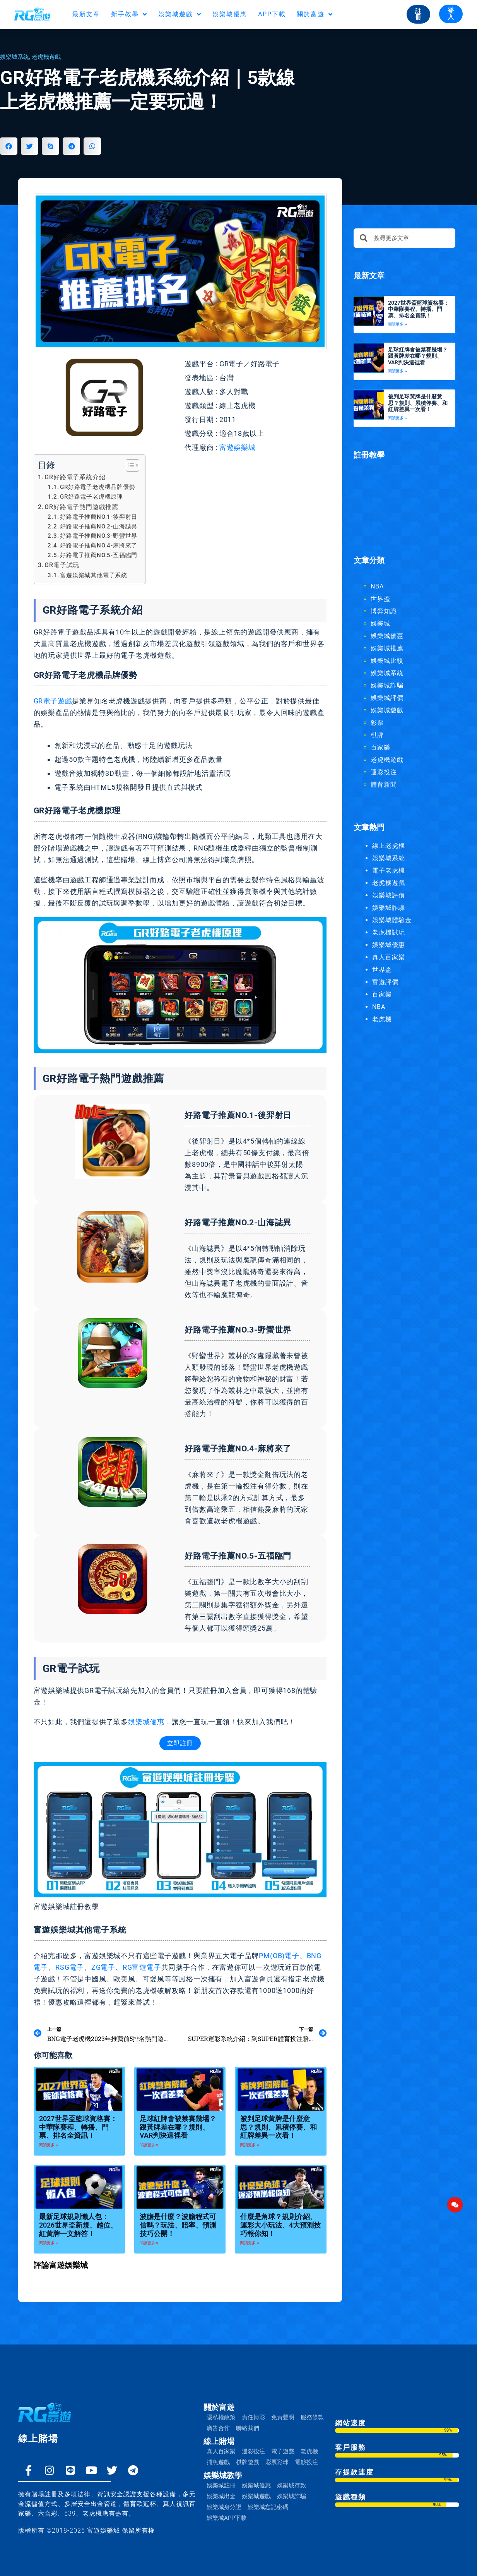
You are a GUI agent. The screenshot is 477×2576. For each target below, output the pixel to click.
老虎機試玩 (388, 932)
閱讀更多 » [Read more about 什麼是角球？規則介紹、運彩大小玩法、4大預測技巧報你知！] (249, 2242)
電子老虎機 (388, 870)
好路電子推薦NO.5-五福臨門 (98, 555)
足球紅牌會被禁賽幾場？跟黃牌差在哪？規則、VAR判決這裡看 (178, 2127)
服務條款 (312, 2417)
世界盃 (380, 598)
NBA (377, 586)
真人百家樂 (388, 957)
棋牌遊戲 (247, 2462)
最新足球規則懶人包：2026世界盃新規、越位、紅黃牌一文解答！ (78, 2224)
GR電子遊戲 (53, 701)
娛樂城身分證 (224, 2507)
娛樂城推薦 (387, 648)
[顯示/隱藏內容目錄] (128, 465)
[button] (8, 146)
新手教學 (129, 14)
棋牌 (377, 735)
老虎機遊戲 (46, 56)
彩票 (377, 722)
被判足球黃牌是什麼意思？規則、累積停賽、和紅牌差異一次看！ (278, 2127)
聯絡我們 (247, 2428)
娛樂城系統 (14, 56)
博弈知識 (384, 611)
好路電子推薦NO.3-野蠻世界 (98, 535)
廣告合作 (218, 2428)
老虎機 (382, 1019)
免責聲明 (282, 2417)
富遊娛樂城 (237, 447)
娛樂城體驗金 (392, 920)
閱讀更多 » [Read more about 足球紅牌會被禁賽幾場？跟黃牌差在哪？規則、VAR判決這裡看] (149, 2144)
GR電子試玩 (61, 565)
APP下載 (272, 14)
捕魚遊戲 (218, 2462)
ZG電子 (103, 1967)
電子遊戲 (282, 2451)
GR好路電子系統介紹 (74, 477)
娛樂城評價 (387, 697)
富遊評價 (385, 982)
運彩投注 (384, 772)
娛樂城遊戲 (180, 14)
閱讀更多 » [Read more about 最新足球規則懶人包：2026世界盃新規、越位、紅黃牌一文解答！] (48, 2242)
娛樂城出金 (221, 2496)
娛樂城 (380, 623)
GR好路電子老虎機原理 (91, 496)
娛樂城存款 (291, 2485)
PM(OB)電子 (279, 1956)
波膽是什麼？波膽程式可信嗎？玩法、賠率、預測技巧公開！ (178, 2224)
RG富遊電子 (142, 1967)
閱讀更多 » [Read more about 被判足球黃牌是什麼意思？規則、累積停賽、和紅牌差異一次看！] (249, 2144)
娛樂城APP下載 (226, 2517)
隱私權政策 (221, 2417)
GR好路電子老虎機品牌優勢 (97, 487)
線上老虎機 (388, 845)
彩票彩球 (277, 2462)
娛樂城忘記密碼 (268, 2507)
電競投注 (306, 2462)
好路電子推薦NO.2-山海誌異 (98, 526)
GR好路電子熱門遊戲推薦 (81, 507)
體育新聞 (384, 784)
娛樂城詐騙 (387, 685)
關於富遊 (315, 14)
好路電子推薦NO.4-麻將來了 (98, 545)
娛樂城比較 (387, 660)
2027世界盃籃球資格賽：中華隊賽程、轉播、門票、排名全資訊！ (78, 2127)
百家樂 (380, 747)
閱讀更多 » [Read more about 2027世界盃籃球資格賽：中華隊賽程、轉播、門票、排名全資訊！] (48, 2144)
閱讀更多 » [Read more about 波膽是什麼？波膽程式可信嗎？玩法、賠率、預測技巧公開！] (149, 2242)
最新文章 (86, 14)
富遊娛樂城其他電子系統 (93, 575)
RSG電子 (69, 1967)
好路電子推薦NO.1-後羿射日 (98, 516)
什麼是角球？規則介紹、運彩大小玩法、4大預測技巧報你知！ (280, 2224)
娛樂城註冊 (221, 2485)
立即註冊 (180, 1743)
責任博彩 (253, 2417)
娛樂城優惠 (229, 14)
